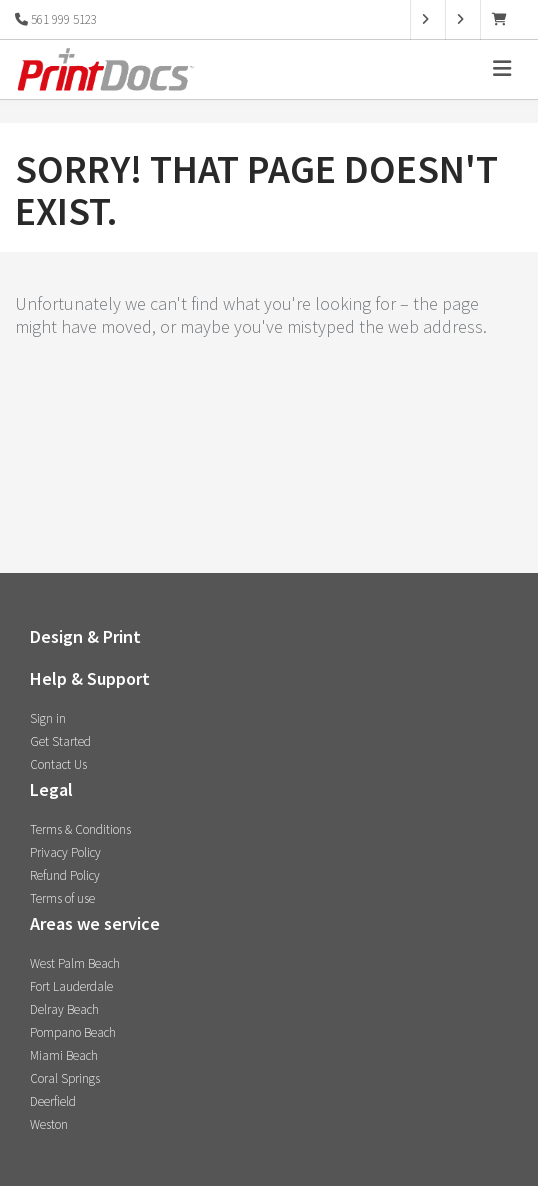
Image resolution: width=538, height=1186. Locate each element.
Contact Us (58, 764)
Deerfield (53, 1101)
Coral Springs (65, 1078)
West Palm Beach (75, 963)
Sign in (48, 718)
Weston (49, 1124)
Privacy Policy (65, 852)
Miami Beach (64, 1055)
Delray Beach (64, 1009)
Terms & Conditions (80, 829)
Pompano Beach (73, 1032)
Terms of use (62, 898)
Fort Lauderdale (71, 986)
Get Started (60, 741)
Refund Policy (65, 875)
